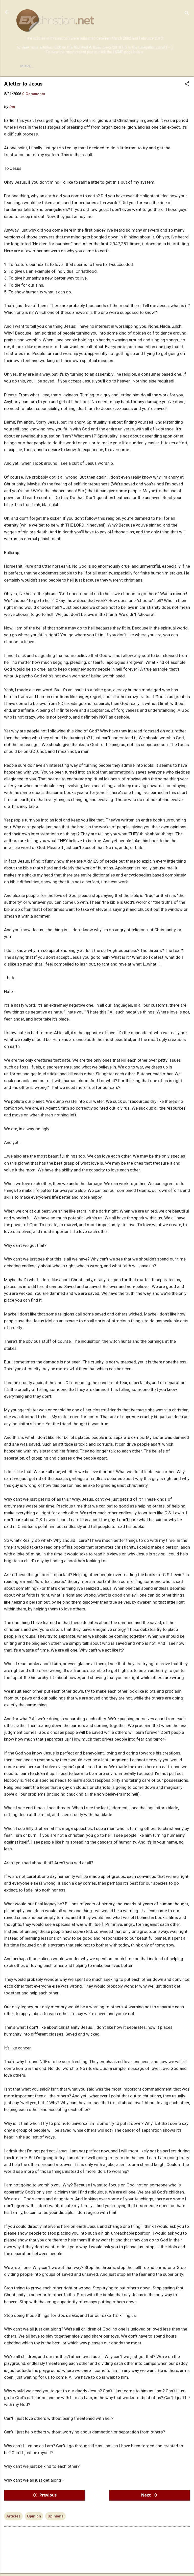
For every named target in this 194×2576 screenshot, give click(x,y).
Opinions (55, 2516)
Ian (12, 106)
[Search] (187, 13)
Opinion (34, 2516)
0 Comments (33, 94)
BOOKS (46, 66)
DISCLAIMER (73, 66)
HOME (25, 66)
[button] (187, 84)
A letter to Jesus (23, 84)
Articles (13, 2516)
